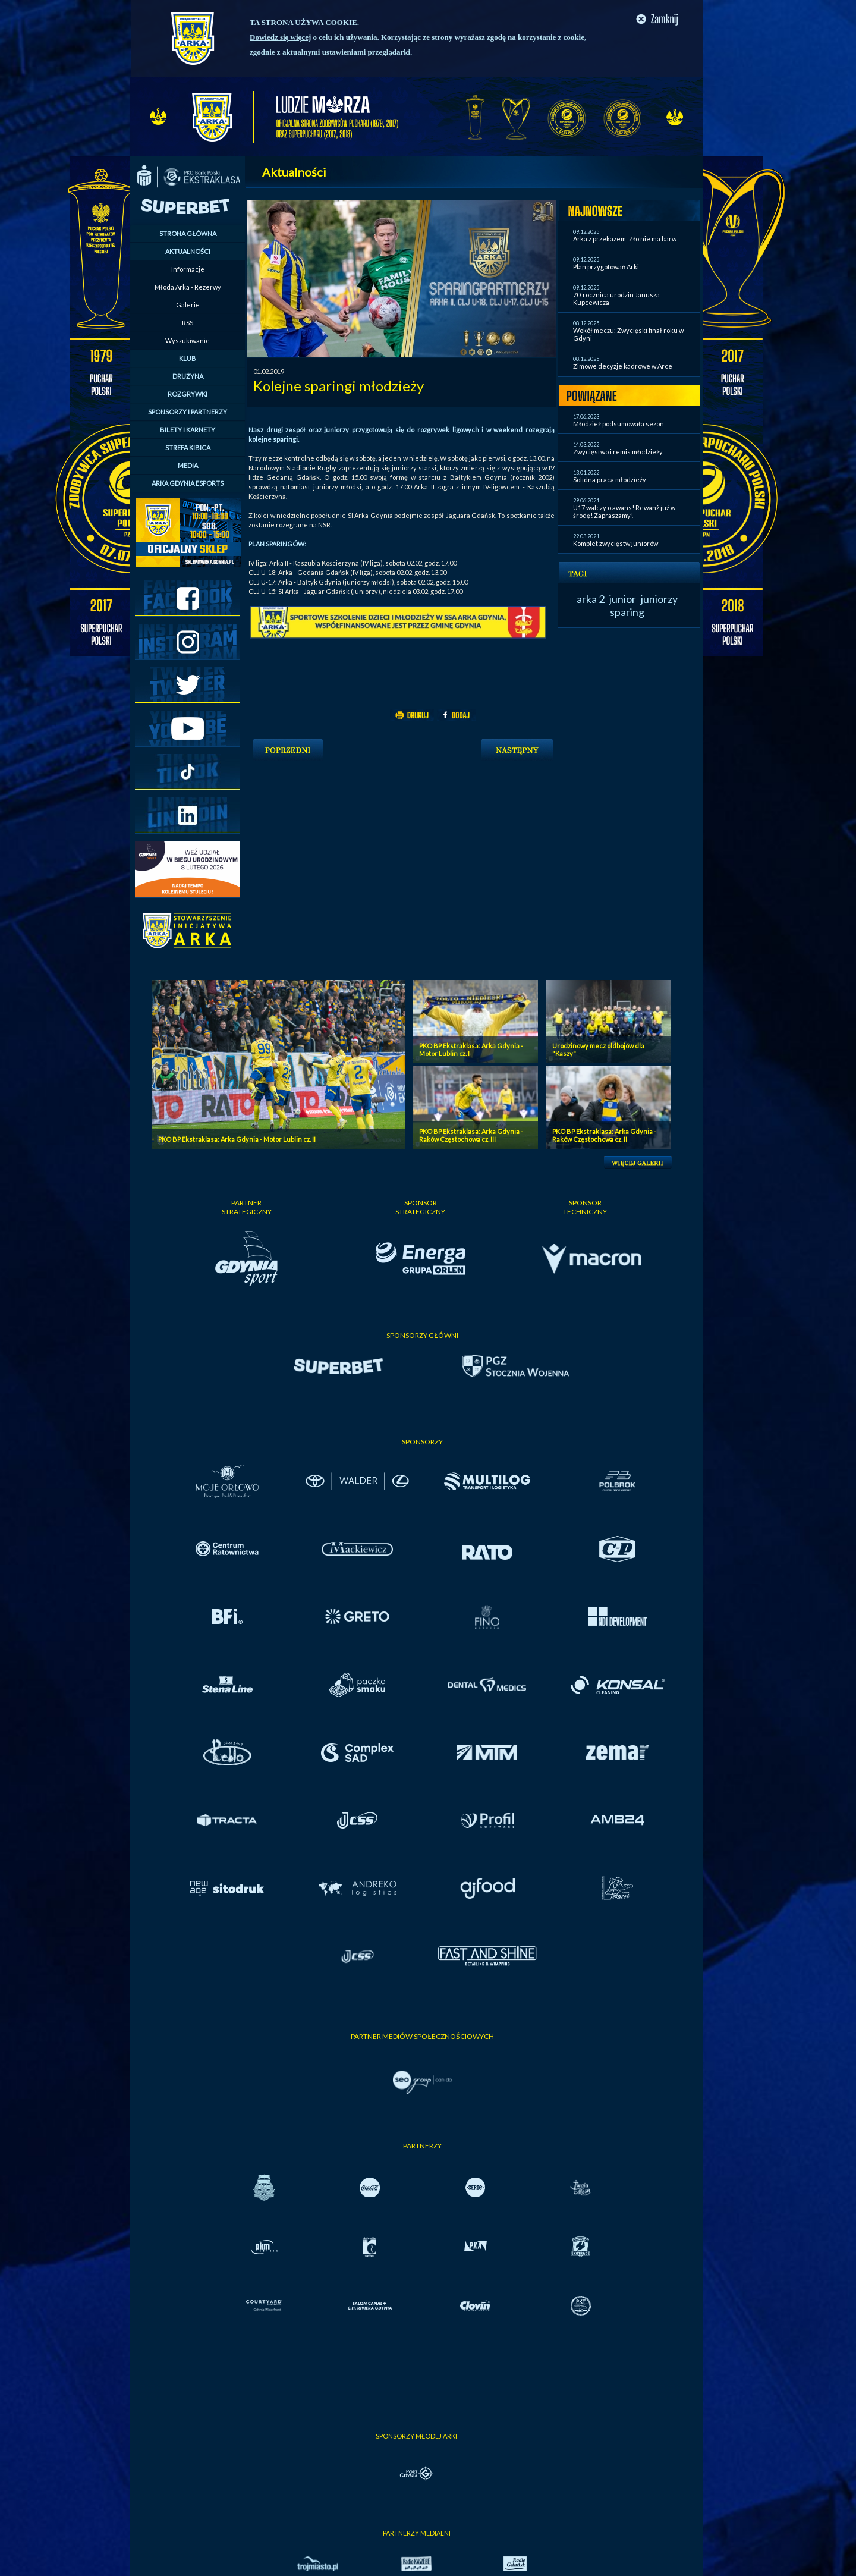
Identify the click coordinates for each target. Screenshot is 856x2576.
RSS (187, 322)
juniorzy (659, 598)
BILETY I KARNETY (187, 429)
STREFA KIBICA (187, 447)
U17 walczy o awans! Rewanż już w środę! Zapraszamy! (624, 511)
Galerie (188, 305)
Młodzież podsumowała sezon (618, 424)
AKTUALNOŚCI (187, 251)
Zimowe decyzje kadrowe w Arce (622, 366)
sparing (627, 611)
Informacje (187, 269)
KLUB (187, 358)
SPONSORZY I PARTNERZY (187, 412)
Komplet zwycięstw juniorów (615, 543)
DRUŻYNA (187, 376)
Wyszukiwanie (187, 340)
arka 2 (591, 598)
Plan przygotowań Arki (606, 267)
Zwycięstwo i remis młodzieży (618, 451)
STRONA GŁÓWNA (187, 233)
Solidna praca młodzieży (609, 479)
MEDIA (188, 465)
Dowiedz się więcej (280, 37)
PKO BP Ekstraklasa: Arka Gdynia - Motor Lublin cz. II (237, 1139)
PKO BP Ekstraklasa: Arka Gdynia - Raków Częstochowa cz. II (604, 1135)
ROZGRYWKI (187, 394)
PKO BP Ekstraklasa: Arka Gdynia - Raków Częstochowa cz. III (471, 1135)
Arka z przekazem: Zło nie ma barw (624, 239)
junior (622, 598)
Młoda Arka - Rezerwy (188, 287)
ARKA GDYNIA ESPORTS (188, 483)
